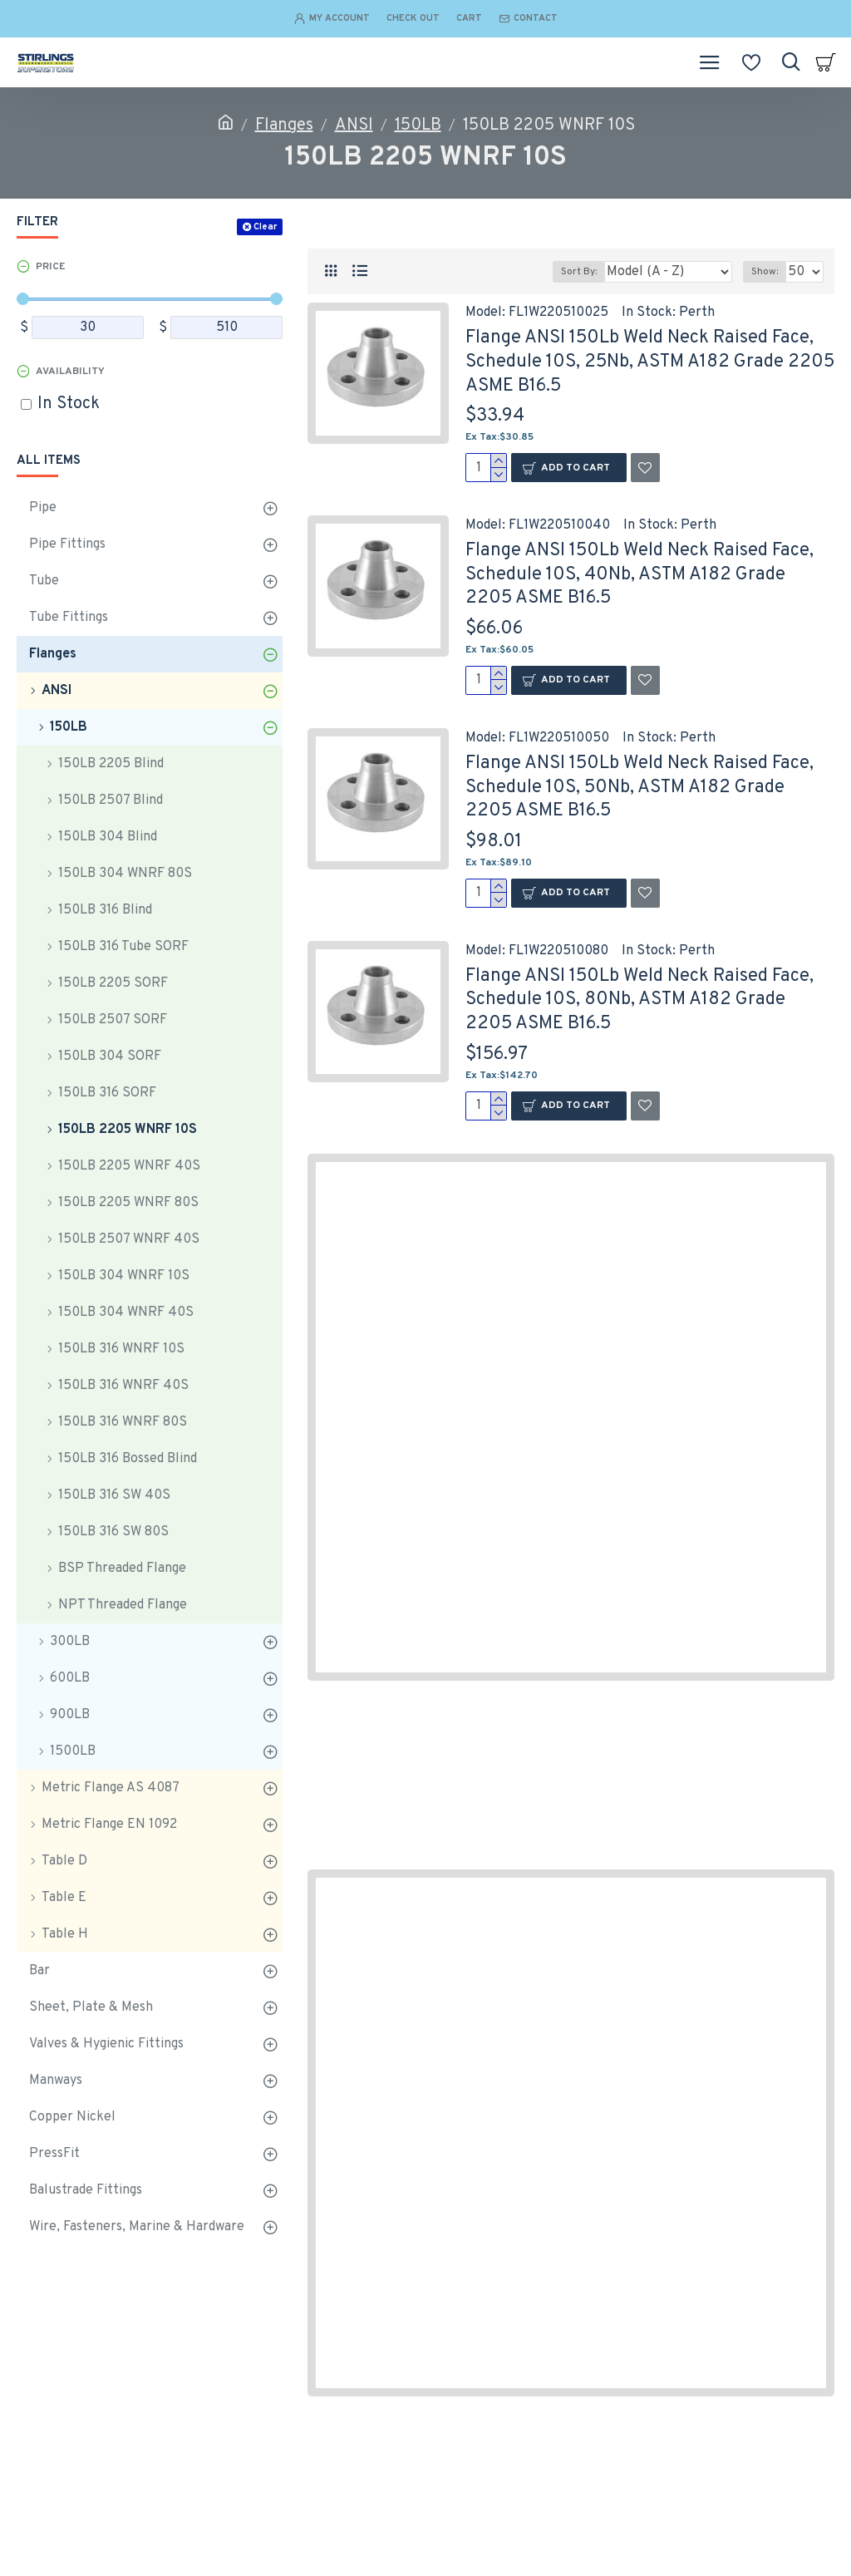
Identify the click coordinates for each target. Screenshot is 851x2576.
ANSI (354, 125)
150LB (418, 125)
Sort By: (579, 271)
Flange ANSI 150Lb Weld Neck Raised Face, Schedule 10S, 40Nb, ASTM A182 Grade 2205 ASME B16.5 (639, 574)
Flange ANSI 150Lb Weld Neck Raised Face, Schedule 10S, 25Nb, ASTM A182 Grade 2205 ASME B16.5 (649, 361)
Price (50, 266)
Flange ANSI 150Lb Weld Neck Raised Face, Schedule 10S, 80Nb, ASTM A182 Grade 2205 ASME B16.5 (639, 1000)
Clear (265, 227)
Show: (764, 271)
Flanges (284, 125)
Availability (70, 371)
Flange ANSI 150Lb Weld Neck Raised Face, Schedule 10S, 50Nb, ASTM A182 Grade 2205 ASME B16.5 (639, 787)
